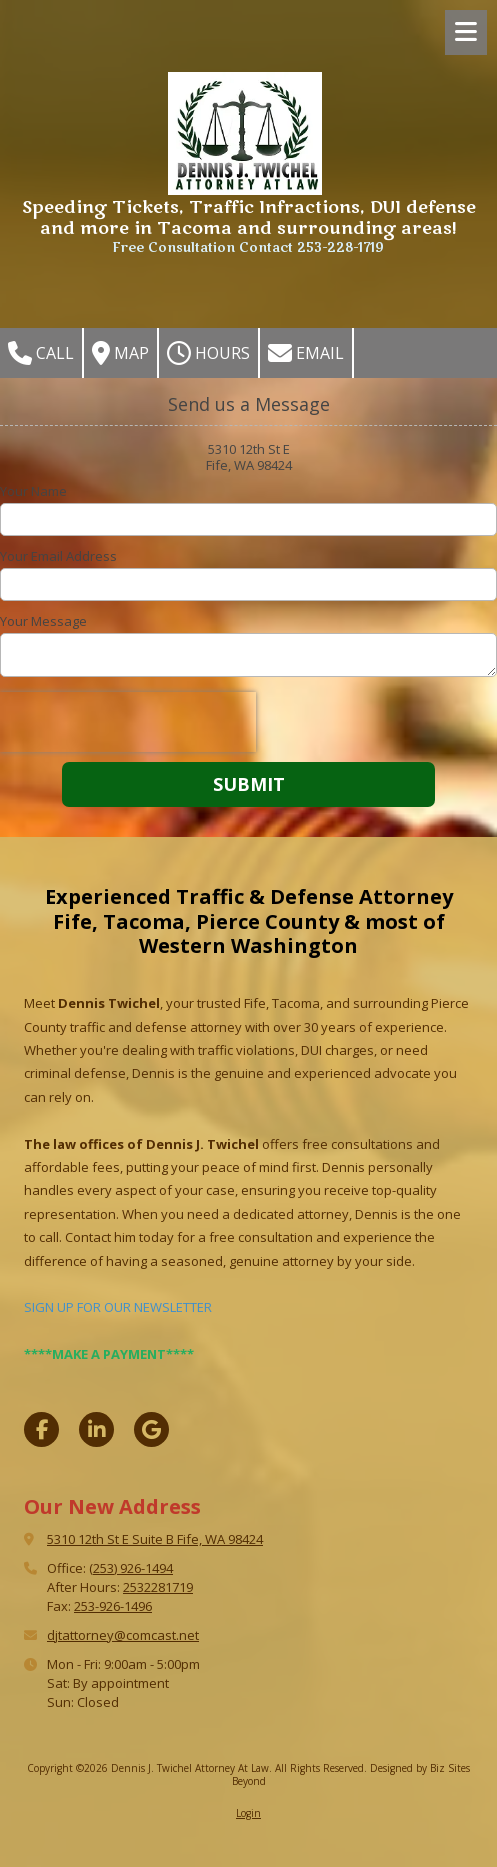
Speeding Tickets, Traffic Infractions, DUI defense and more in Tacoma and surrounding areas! (249, 218)
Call (41, 353)
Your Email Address (58, 556)
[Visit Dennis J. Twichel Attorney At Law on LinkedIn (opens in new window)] (96, 1429)
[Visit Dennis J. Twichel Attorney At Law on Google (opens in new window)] (151, 1429)
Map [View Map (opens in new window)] (120, 353)
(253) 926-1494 (131, 1568)
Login (248, 1813)
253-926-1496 (113, 1606)
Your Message (43, 621)
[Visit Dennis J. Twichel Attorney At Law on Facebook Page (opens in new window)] (41, 1429)
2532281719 (158, 1587)
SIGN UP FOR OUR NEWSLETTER (118, 1307)
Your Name (33, 491)
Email (306, 353)
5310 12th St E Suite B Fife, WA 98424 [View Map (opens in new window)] (155, 1539)
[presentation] (128, 722)
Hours (208, 353)
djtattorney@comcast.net (123, 1635)
